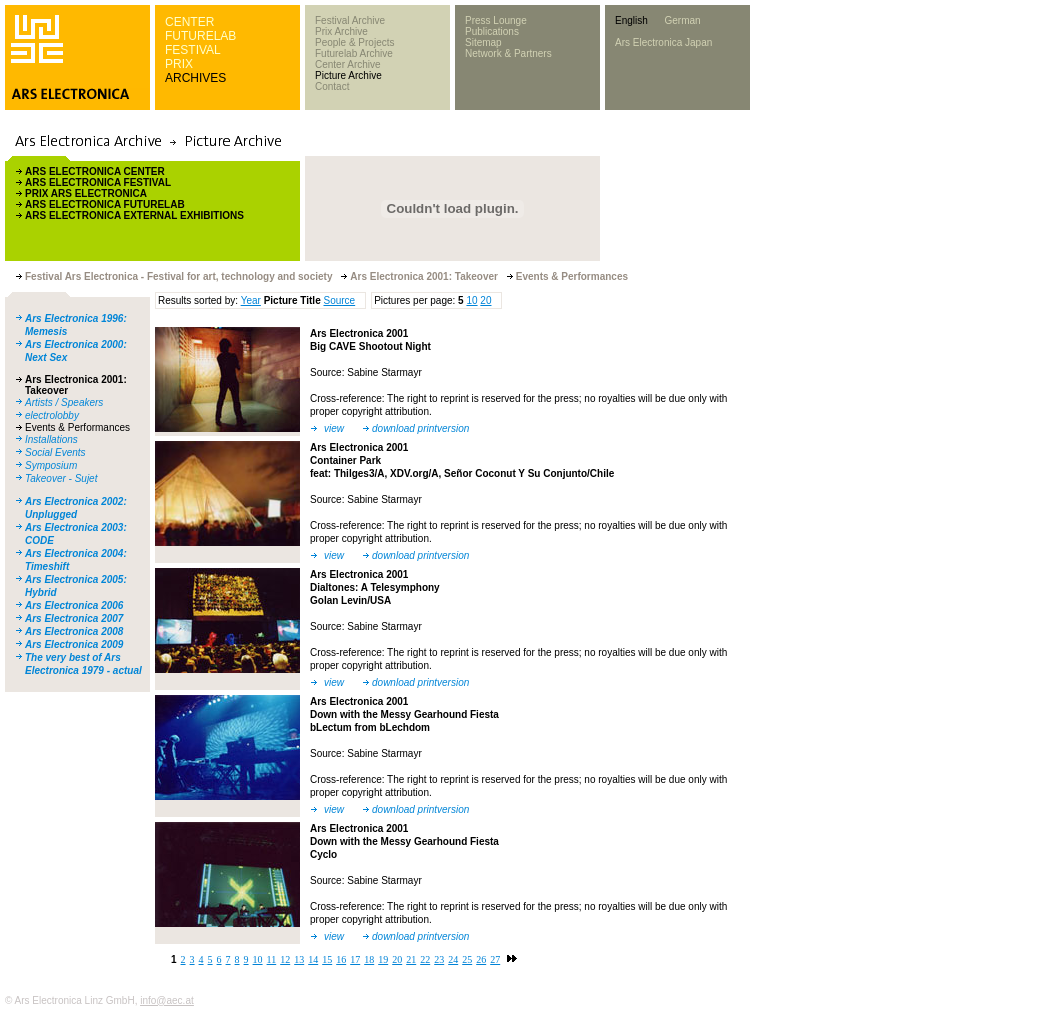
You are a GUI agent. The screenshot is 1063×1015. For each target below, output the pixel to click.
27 (495, 959)
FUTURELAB (200, 36)
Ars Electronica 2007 (74, 618)
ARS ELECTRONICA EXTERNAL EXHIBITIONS (134, 215)
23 (439, 959)
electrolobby (52, 415)
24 (453, 959)
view (334, 428)
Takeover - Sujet (61, 478)
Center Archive (348, 64)
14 (313, 959)
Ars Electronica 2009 (74, 644)
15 (327, 959)
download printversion (420, 428)
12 (285, 959)
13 (299, 959)
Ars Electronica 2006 (74, 605)
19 (383, 959)
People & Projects (355, 42)
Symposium (51, 465)
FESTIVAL (193, 50)
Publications (492, 31)
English (631, 20)
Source (339, 300)
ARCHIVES (195, 78)
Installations (51, 439)
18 (369, 959)
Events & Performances (77, 427)
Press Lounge (496, 20)
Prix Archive (341, 31)
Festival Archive (350, 20)
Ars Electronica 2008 (74, 631)
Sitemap (483, 42)
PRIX (179, 64)
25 (467, 959)
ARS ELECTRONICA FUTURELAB (105, 204)
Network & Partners (508, 53)
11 (272, 959)
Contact (332, 86)
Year (251, 300)
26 (481, 959)
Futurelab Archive (354, 53)
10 (471, 300)
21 (411, 959)
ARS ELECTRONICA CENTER (95, 171)
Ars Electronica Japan (663, 42)
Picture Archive (348, 75)
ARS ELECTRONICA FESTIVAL (98, 182)
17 (355, 959)
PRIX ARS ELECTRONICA (86, 193)
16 (341, 959)
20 (485, 300)
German (682, 20)
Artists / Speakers (64, 402)
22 (425, 959)
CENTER (189, 22)
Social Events (55, 452)
